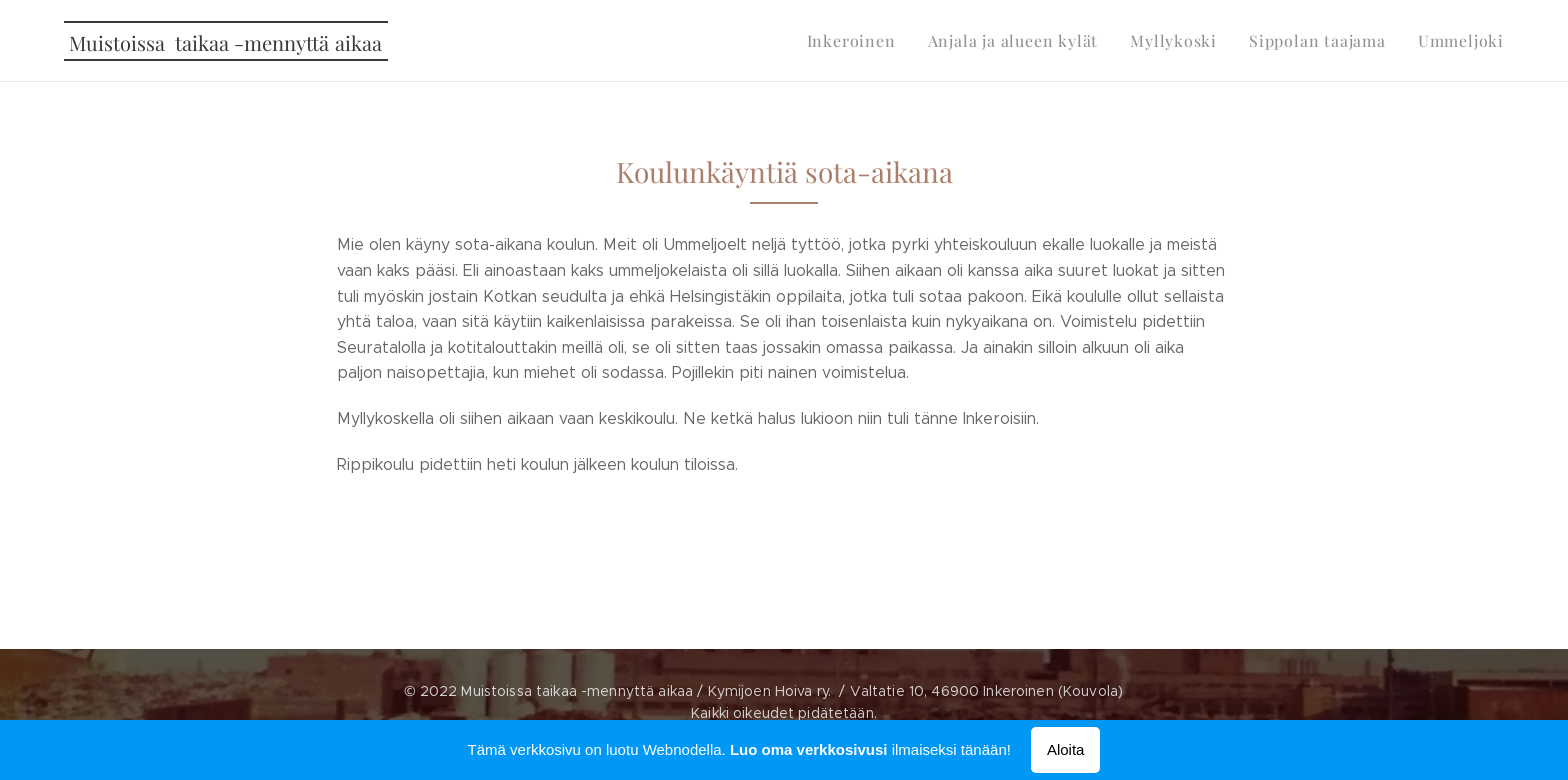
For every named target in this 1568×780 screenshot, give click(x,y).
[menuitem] (883, 41)
